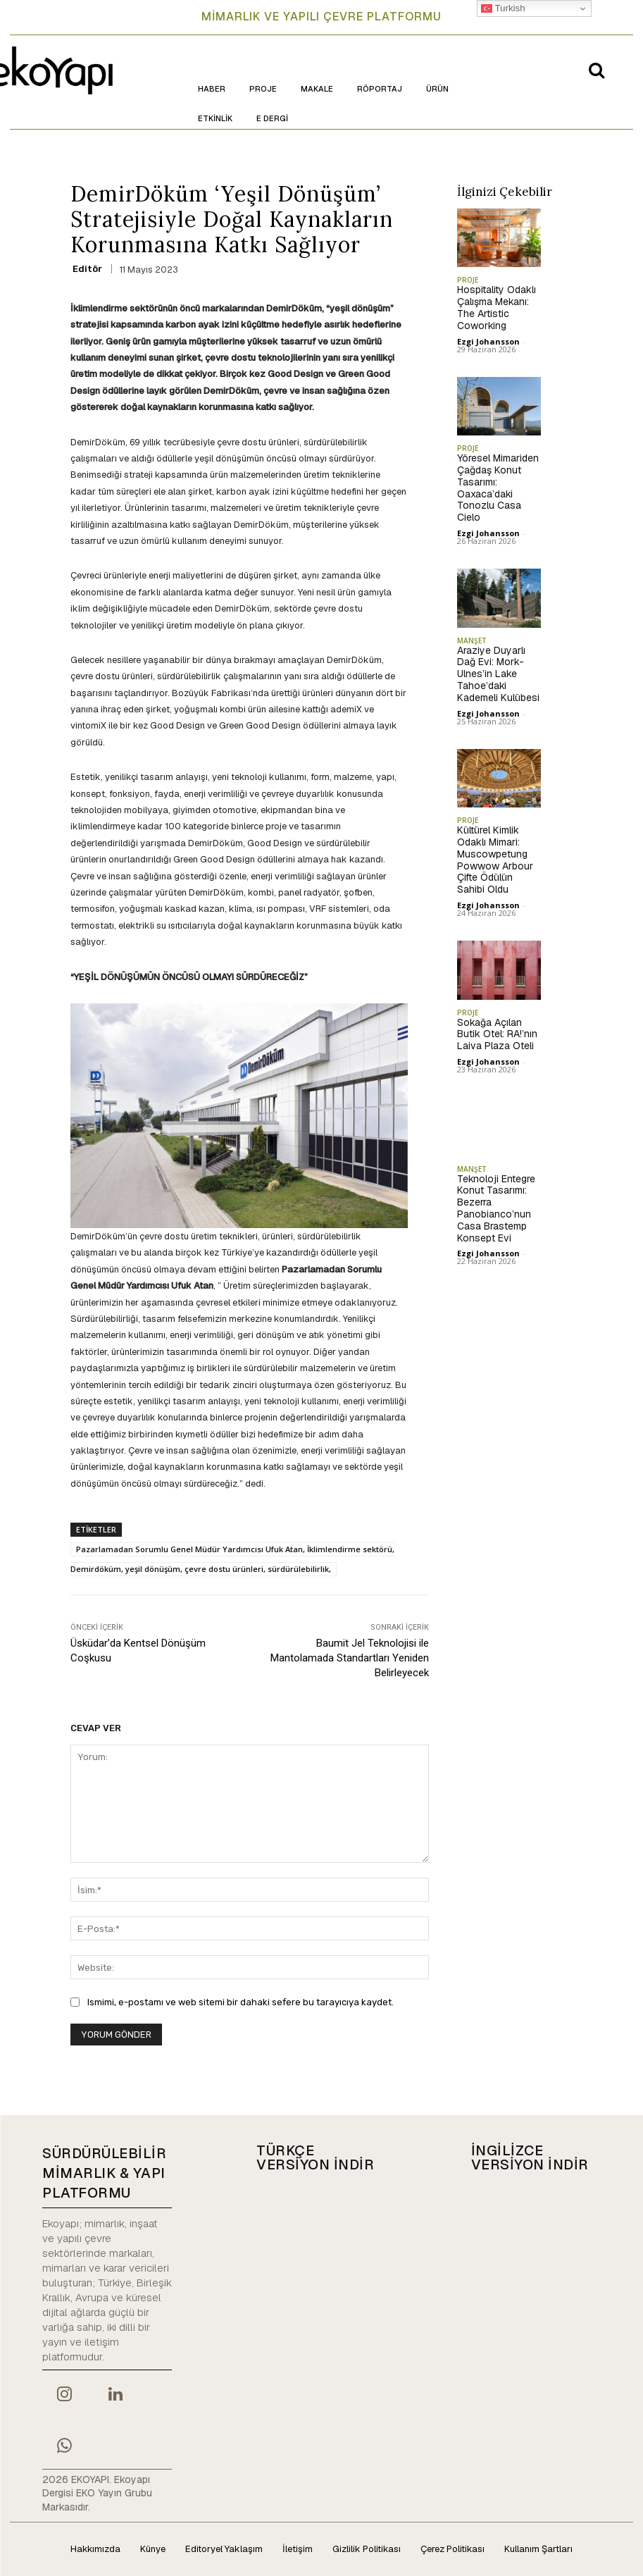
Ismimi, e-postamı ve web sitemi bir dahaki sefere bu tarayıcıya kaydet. (240, 2002)
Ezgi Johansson (488, 341)
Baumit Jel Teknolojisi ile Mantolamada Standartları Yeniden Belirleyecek (349, 1658)
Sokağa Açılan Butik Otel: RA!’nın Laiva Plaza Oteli (497, 1034)
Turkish (503, 8)
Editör (87, 268)
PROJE (467, 279)
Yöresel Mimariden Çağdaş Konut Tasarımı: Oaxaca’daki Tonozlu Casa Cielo (498, 488)
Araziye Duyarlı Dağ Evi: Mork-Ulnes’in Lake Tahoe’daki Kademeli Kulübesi (498, 674)
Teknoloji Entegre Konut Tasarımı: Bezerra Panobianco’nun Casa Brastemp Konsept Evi (496, 1208)
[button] (596, 69)
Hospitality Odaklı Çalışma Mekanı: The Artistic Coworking (496, 307)
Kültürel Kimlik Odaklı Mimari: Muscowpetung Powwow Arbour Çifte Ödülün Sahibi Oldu (495, 860)
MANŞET (472, 640)
